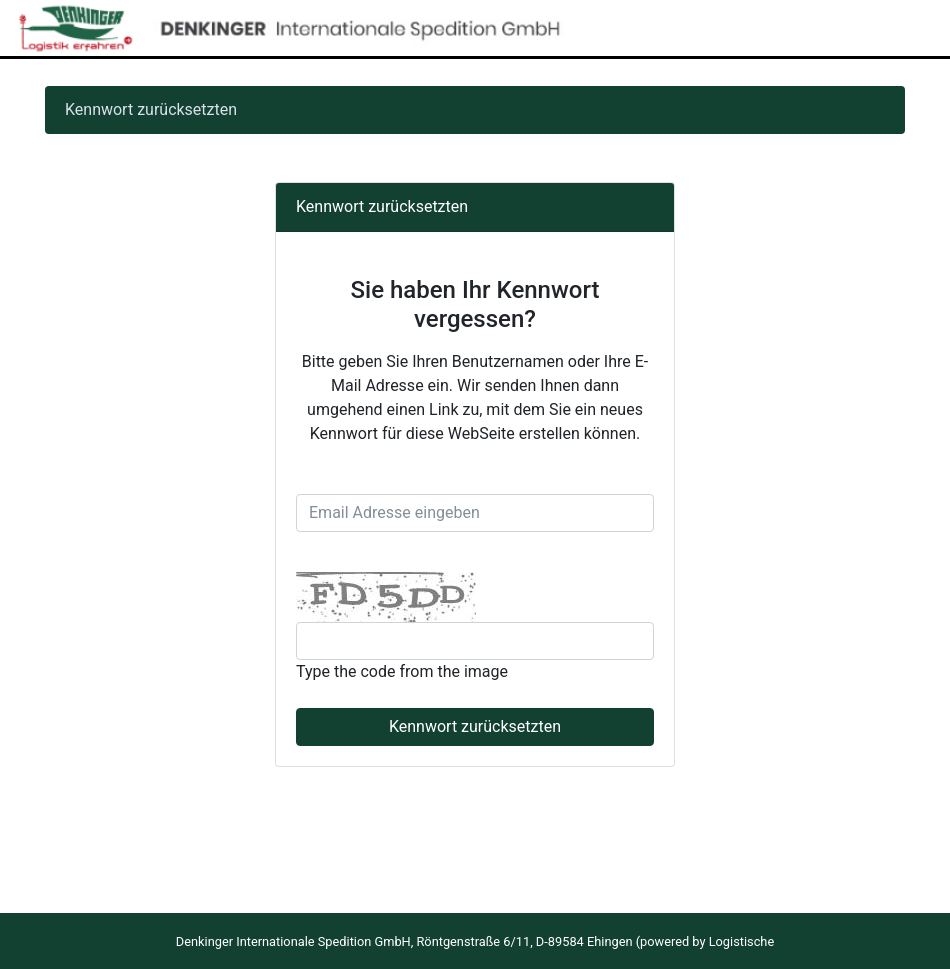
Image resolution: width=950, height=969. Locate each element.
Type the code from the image (402, 671)
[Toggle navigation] (906, 28)
